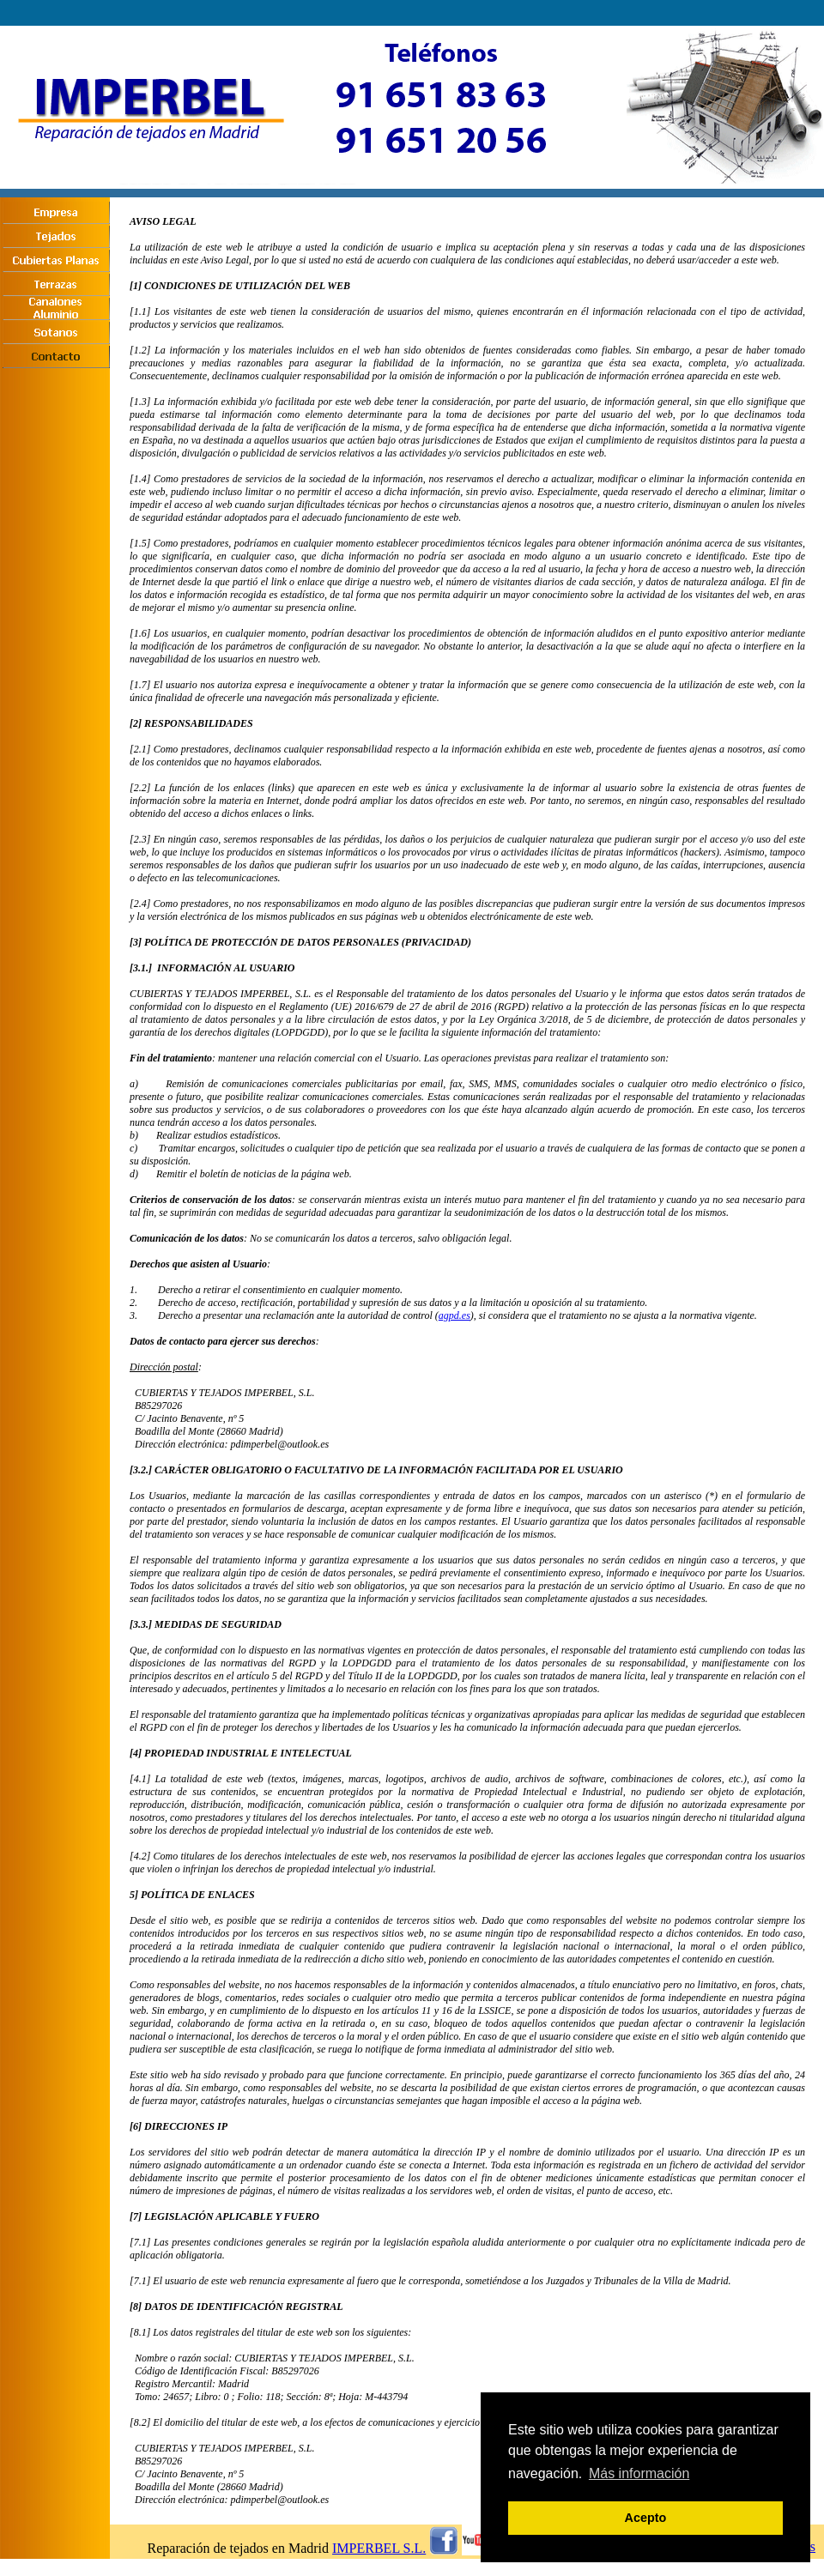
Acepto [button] (646, 2518)
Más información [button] (639, 2473)
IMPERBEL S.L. (379, 2548)
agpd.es (454, 1315)
